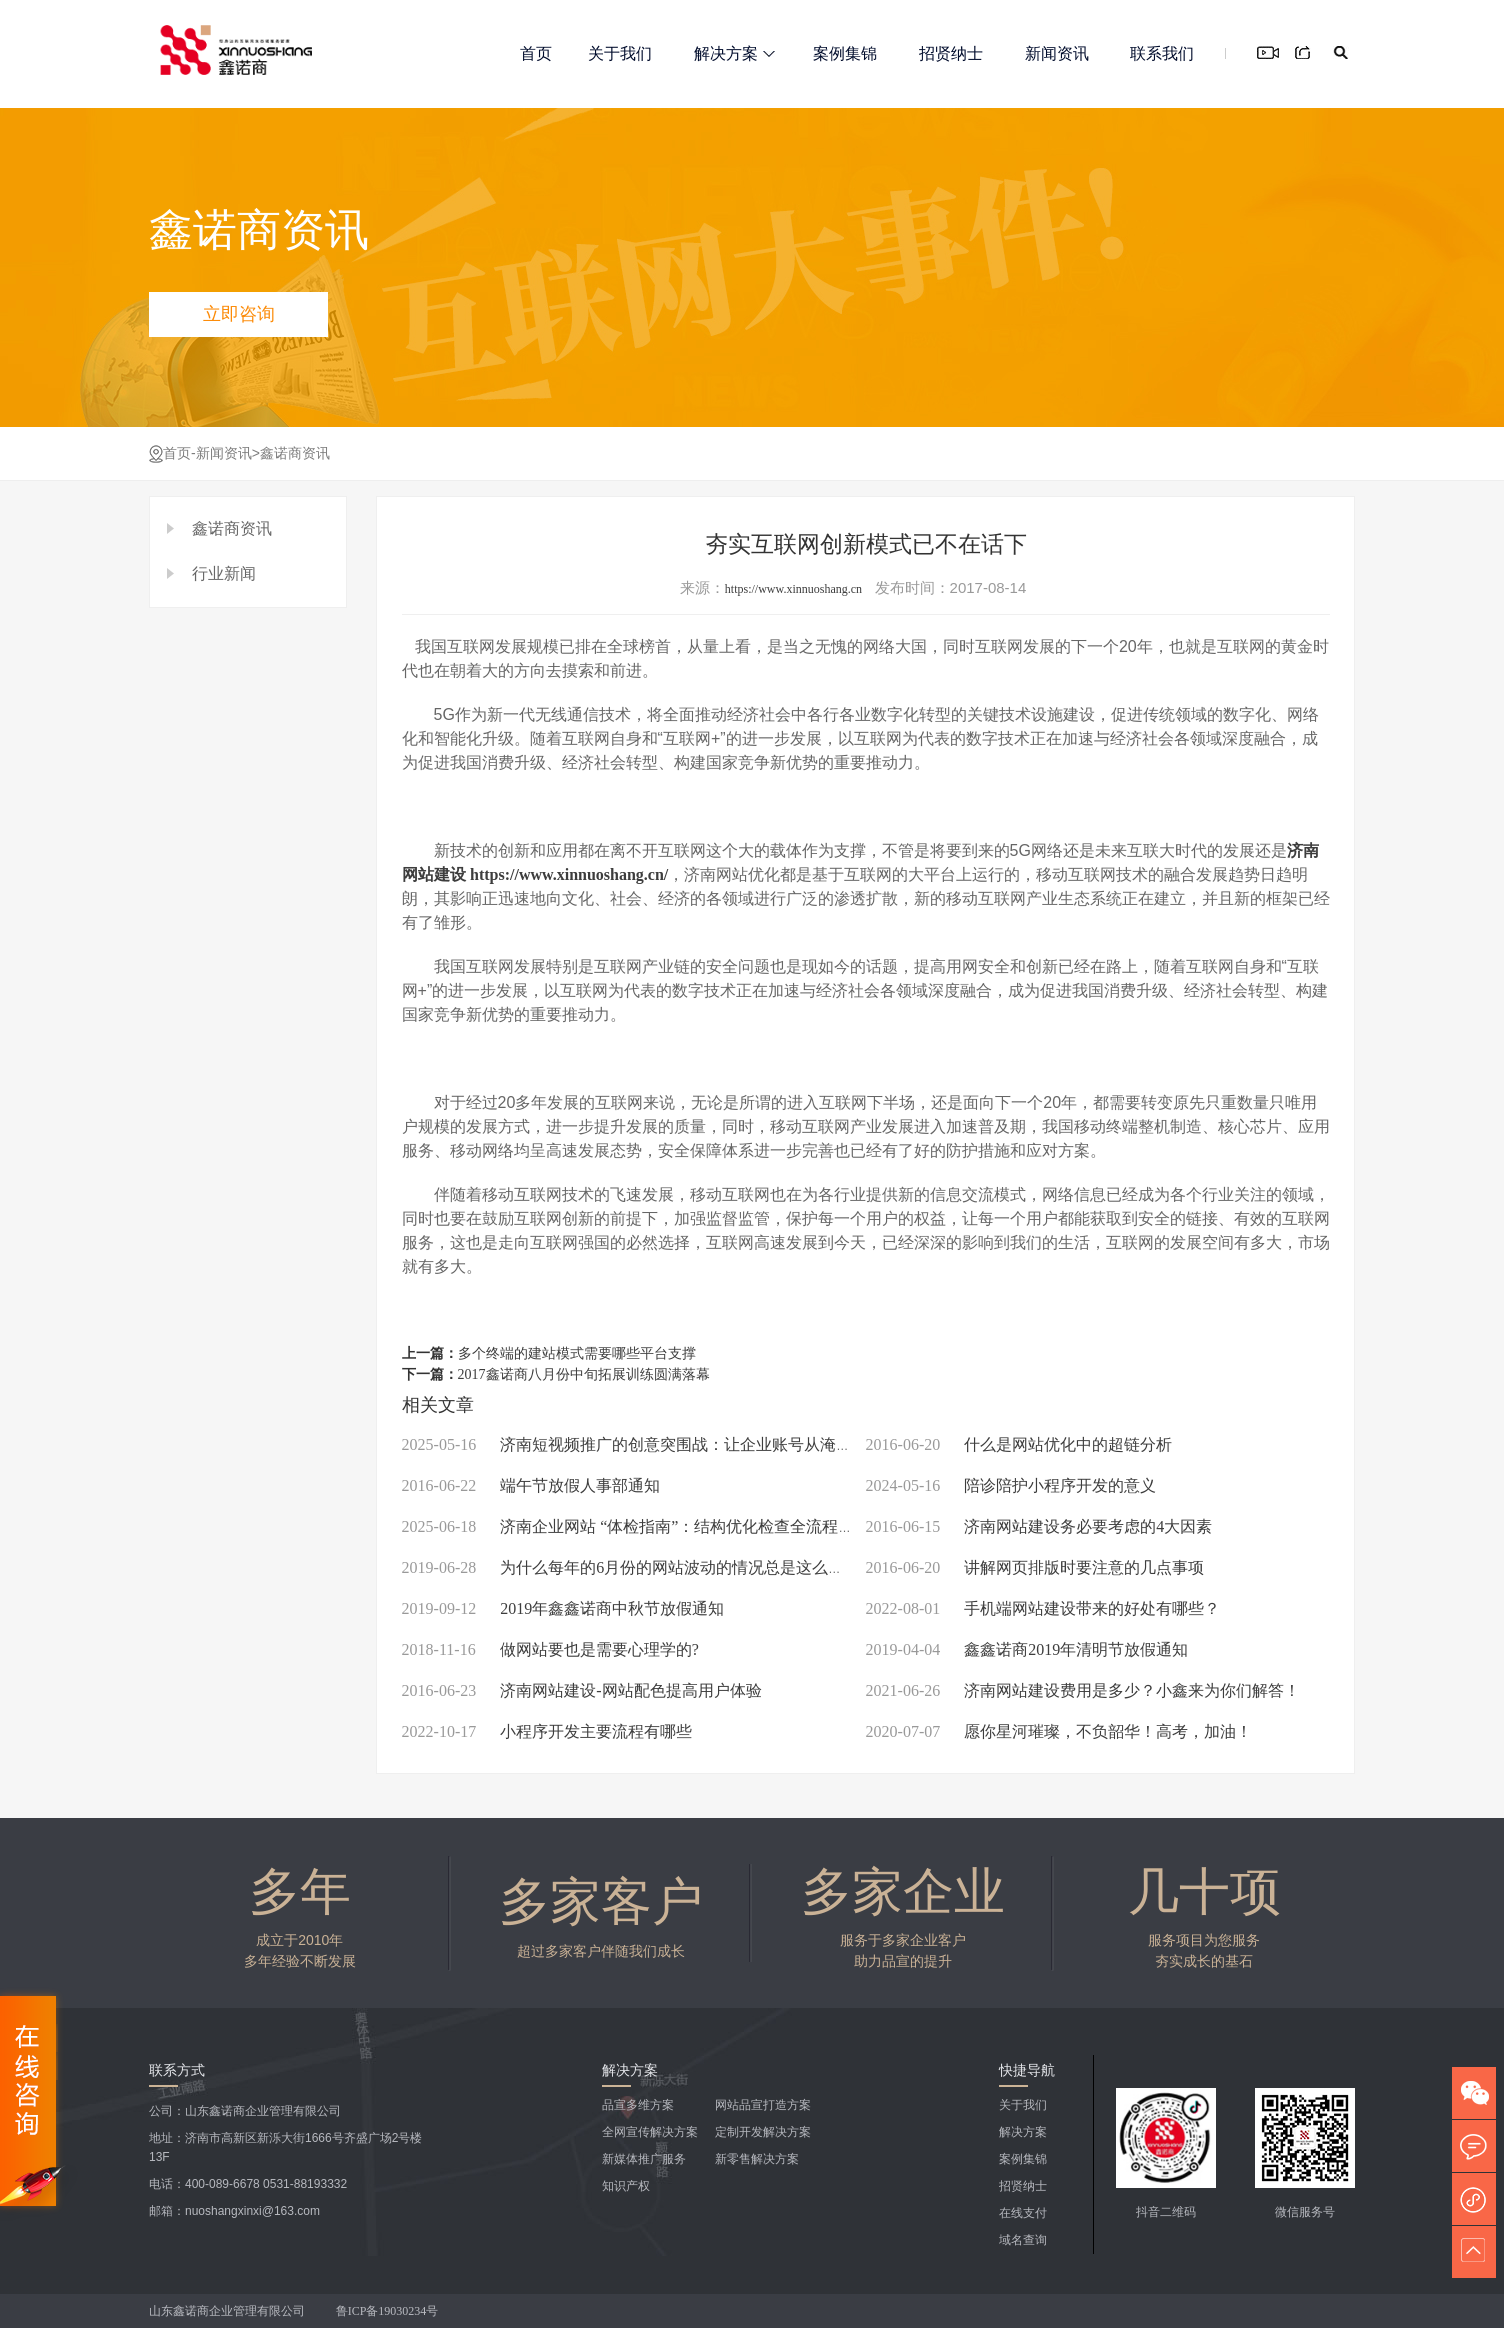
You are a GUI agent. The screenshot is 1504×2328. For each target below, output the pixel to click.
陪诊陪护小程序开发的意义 (1011, 1485)
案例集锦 (845, 53)
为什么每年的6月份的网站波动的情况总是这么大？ (631, 1567)
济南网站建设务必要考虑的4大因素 (1039, 1526)
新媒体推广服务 (644, 2159)
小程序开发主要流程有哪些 (547, 1731)
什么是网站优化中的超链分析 (1019, 1444)
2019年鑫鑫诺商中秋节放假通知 (563, 1608)
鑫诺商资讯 (295, 453)
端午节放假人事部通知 (531, 1485)
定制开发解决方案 (763, 2132)
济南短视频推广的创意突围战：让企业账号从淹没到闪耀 (651, 1444)
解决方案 (734, 53)
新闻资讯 (1057, 53)
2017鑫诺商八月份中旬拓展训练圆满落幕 (584, 1374)
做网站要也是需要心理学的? (550, 1649)
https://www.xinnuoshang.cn (793, 589)
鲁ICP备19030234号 (389, 2311)
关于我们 (620, 53)
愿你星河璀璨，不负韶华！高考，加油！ (1059, 1731)
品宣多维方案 (638, 2105)
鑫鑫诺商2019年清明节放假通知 (1027, 1649)
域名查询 (1023, 2240)
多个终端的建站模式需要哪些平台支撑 (577, 1353)
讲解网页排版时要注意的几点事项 (1035, 1567)
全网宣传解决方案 (650, 2132)
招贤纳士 (951, 53)
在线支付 (1023, 2213)
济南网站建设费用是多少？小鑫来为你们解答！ (1083, 1690)
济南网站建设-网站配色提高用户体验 (582, 1690)
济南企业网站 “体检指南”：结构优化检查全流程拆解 (636, 1526)
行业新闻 (224, 573)
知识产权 (626, 2186)
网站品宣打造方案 (763, 2105)
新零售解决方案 (757, 2159)
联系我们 (1162, 53)
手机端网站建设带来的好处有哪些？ (1043, 1608)
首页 (536, 53)
